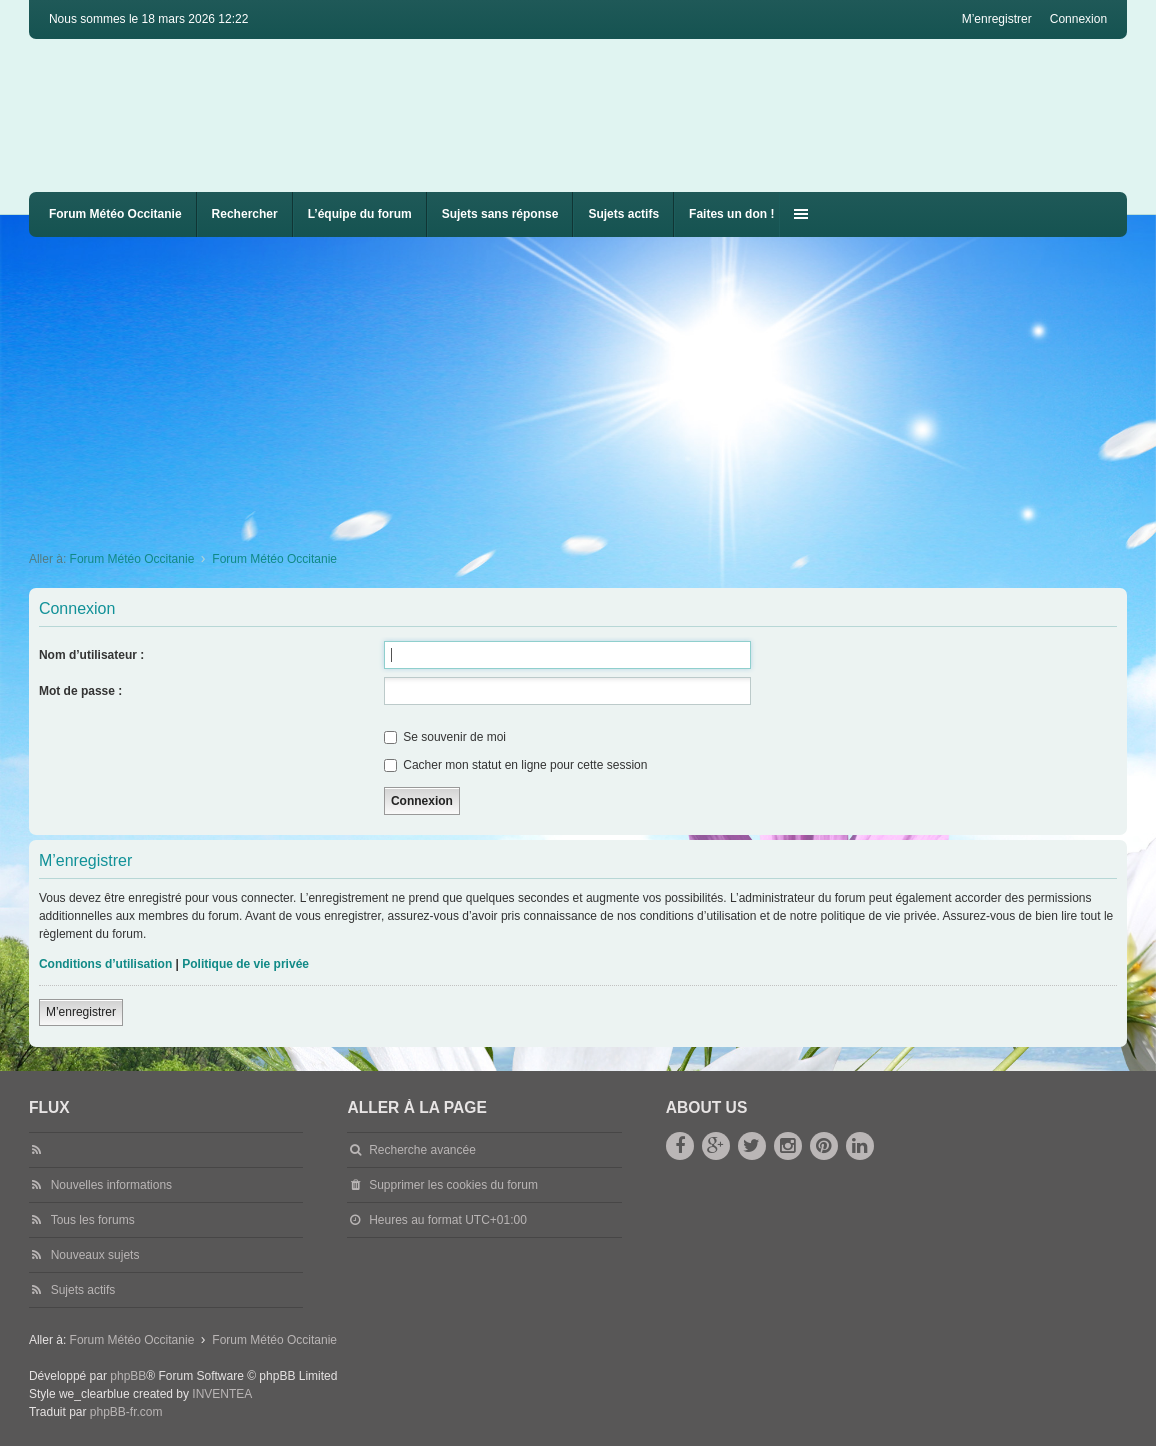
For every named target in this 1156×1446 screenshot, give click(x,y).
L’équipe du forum (360, 214)
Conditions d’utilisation (105, 964)
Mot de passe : (80, 691)
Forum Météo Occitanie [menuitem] (115, 214)
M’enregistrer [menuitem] (997, 19)
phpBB (128, 1376)
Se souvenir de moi (445, 737)
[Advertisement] (592, 387)
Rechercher (245, 214)
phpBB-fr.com (126, 1412)
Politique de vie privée (245, 964)
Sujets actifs (623, 214)
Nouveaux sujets (95, 1255)
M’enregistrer (81, 1012)
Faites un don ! (731, 214)
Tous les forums (93, 1220)
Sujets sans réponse (500, 214)
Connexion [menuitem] (1078, 19)
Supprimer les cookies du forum (453, 1185)
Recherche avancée (422, 1150)
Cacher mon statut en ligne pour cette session (515, 765)
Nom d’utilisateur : (91, 655)
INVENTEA (222, 1394)
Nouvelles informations (111, 1185)
